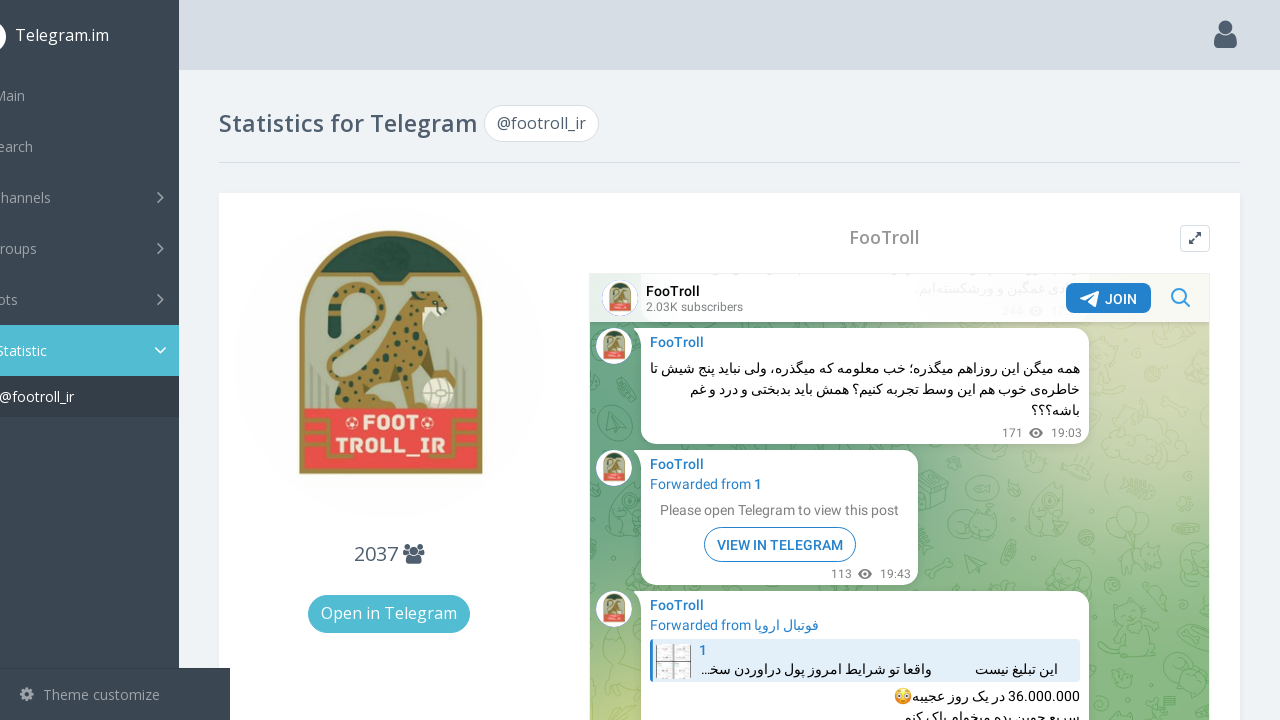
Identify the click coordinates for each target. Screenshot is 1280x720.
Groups (117, 248)
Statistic (121, 350)
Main (48, 95)
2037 (432, 537)
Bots (117, 299)
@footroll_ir (87, 396)
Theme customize (90, 694)
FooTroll (901, 237)
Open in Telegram (432, 597)
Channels (117, 197)
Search (52, 146)
